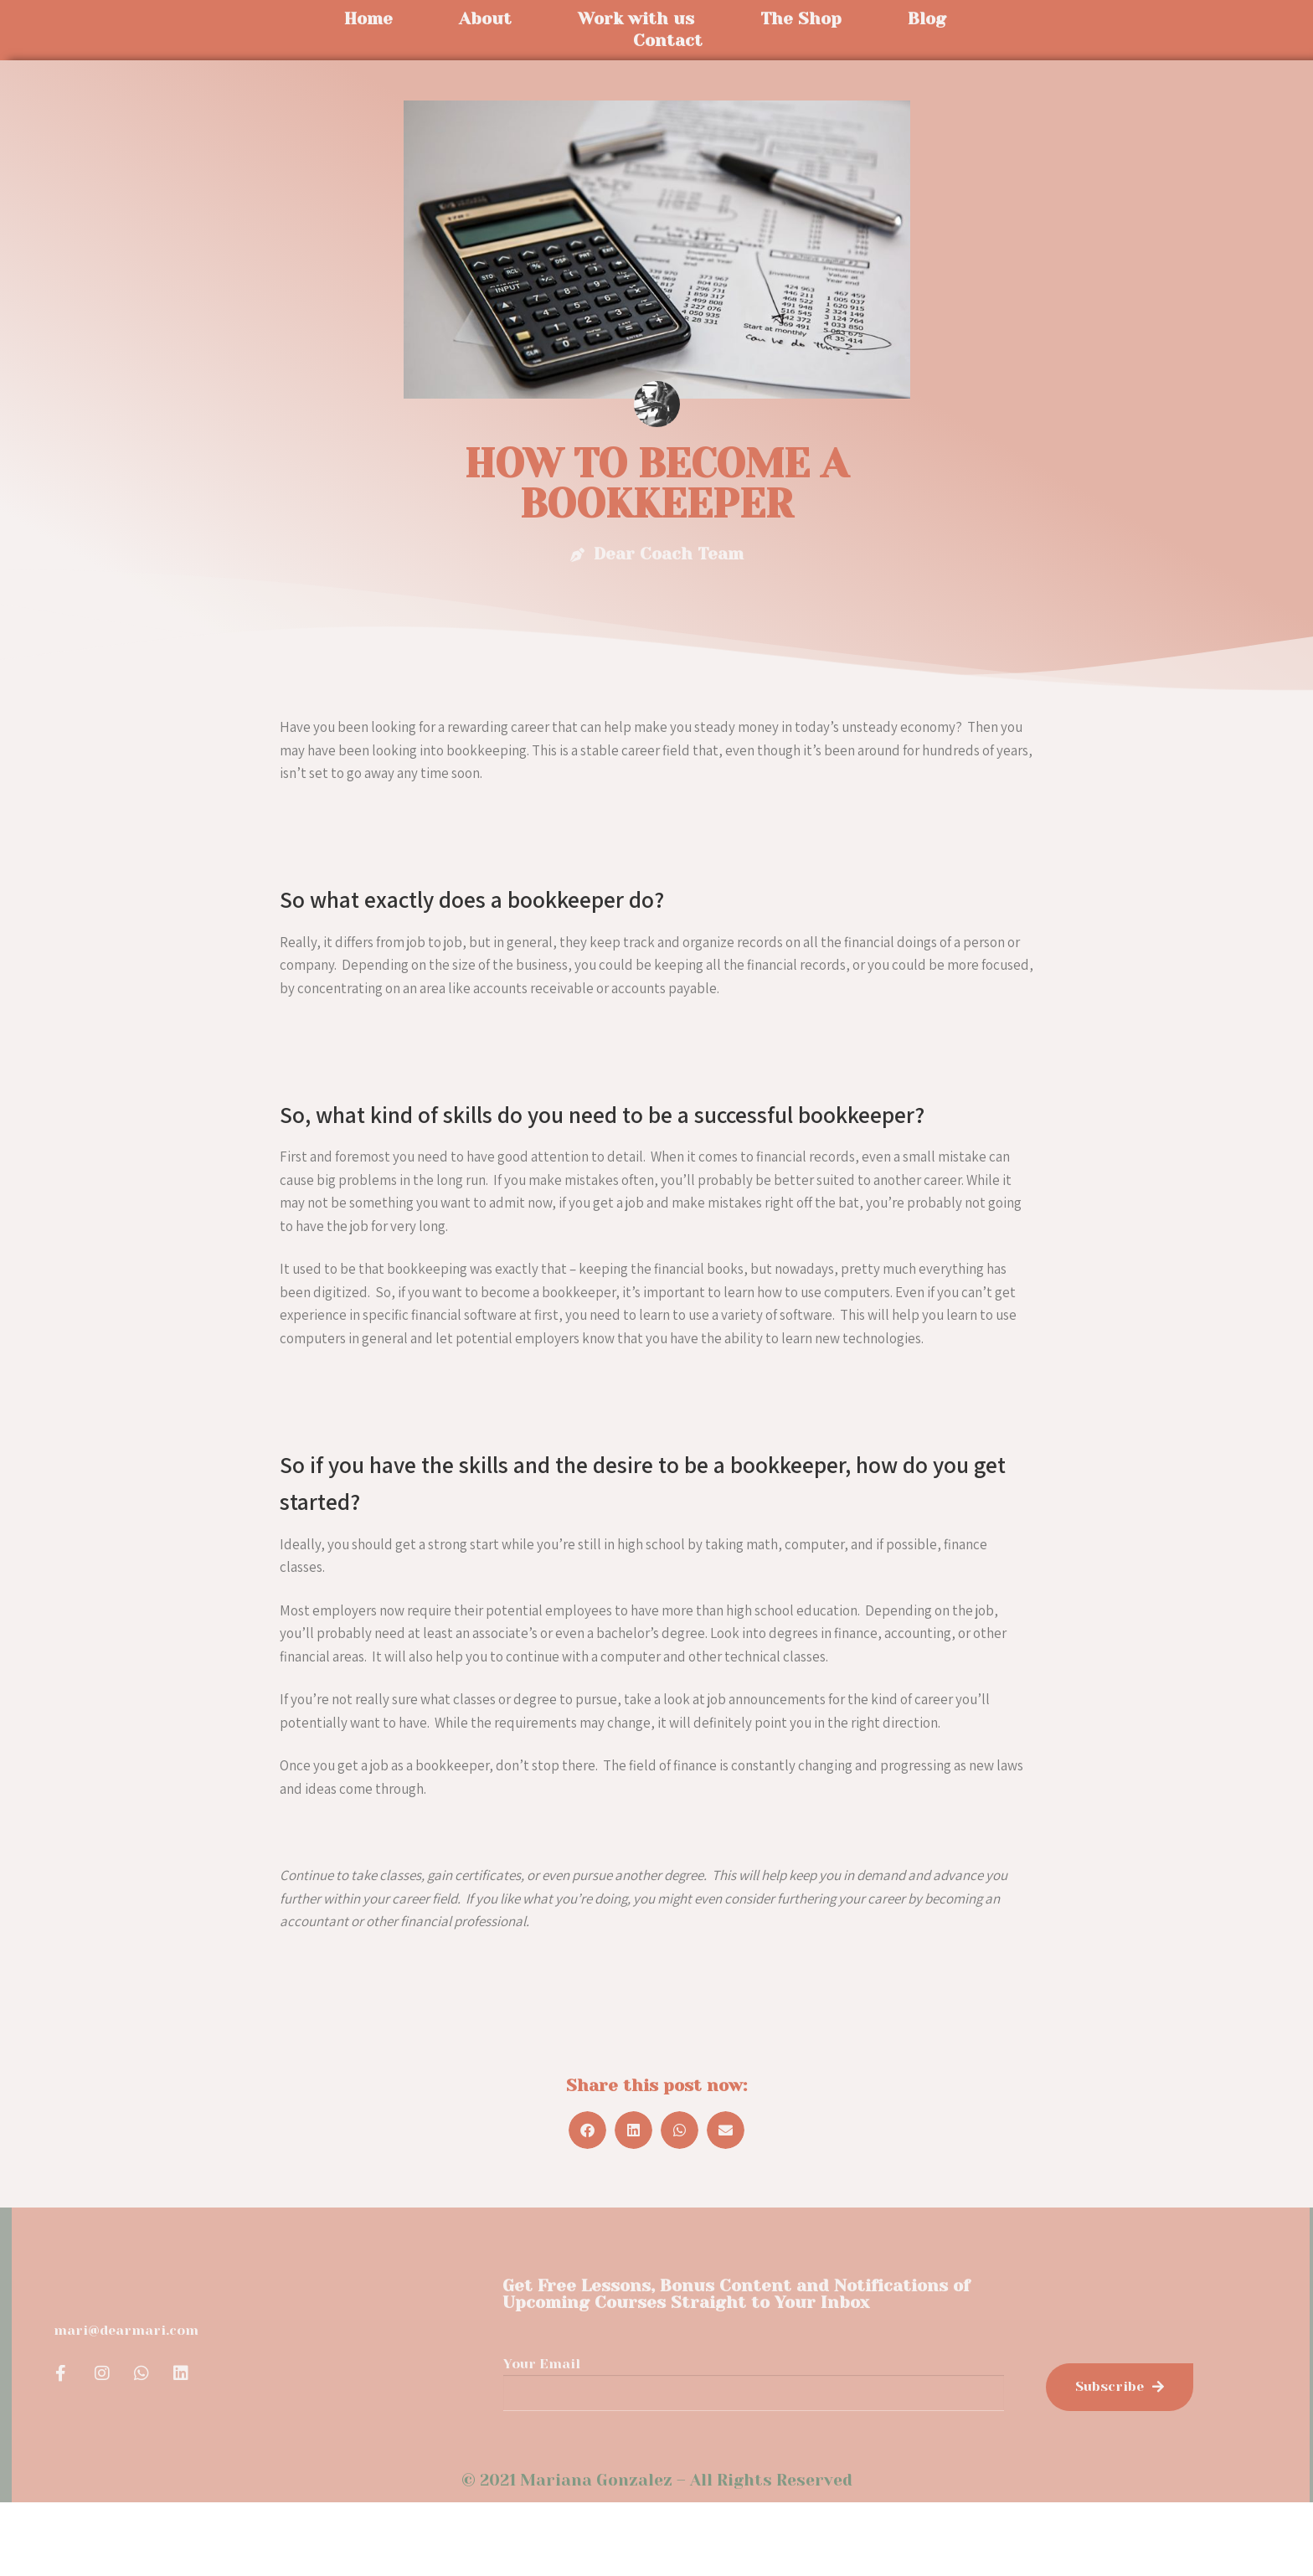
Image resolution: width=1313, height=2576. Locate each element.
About (485, 18)
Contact (668, 40)
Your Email (541, 2364)
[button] (587, 2130)
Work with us (636, 18)
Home (368, 18)
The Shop (801, 18)
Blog (927, 18)
